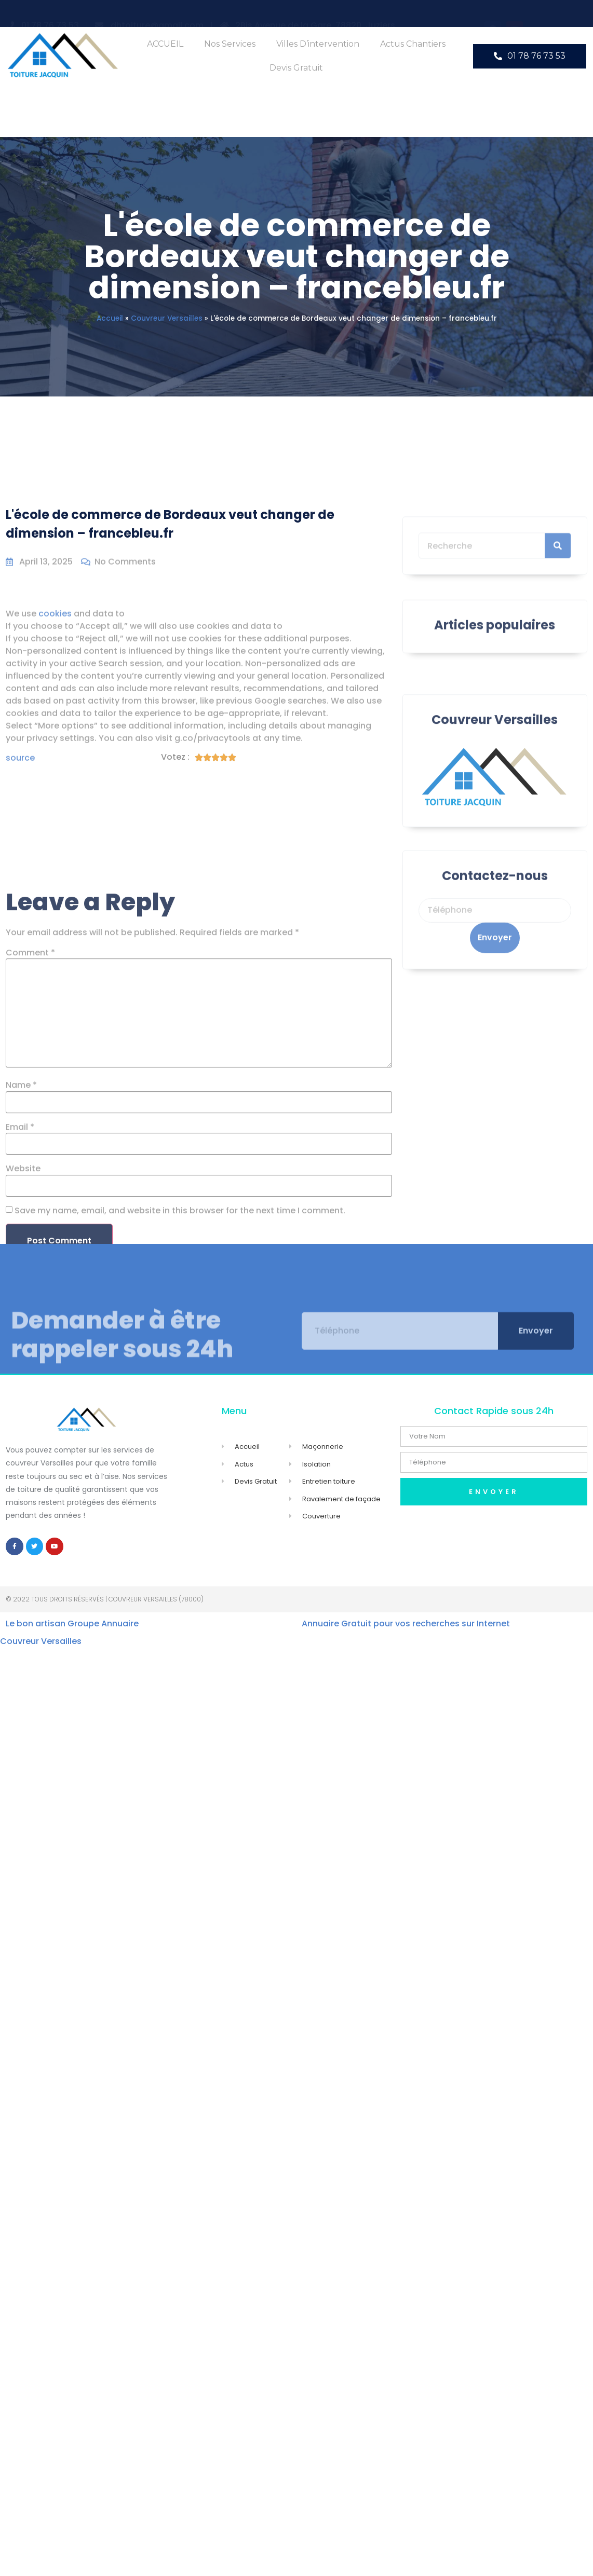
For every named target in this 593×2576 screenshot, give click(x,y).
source (20, 874)
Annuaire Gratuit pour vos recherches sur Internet (406, 1623)
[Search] (558, 586)
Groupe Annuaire (103, 1623)
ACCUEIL (165, 44)
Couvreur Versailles (167, 318)
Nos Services (229, 44)
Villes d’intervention (317, 44)
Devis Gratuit (296, 68)
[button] (529, 56)
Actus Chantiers (413, 44)
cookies (55, 729)
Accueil (110, 318)
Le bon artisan (35, 1623)
